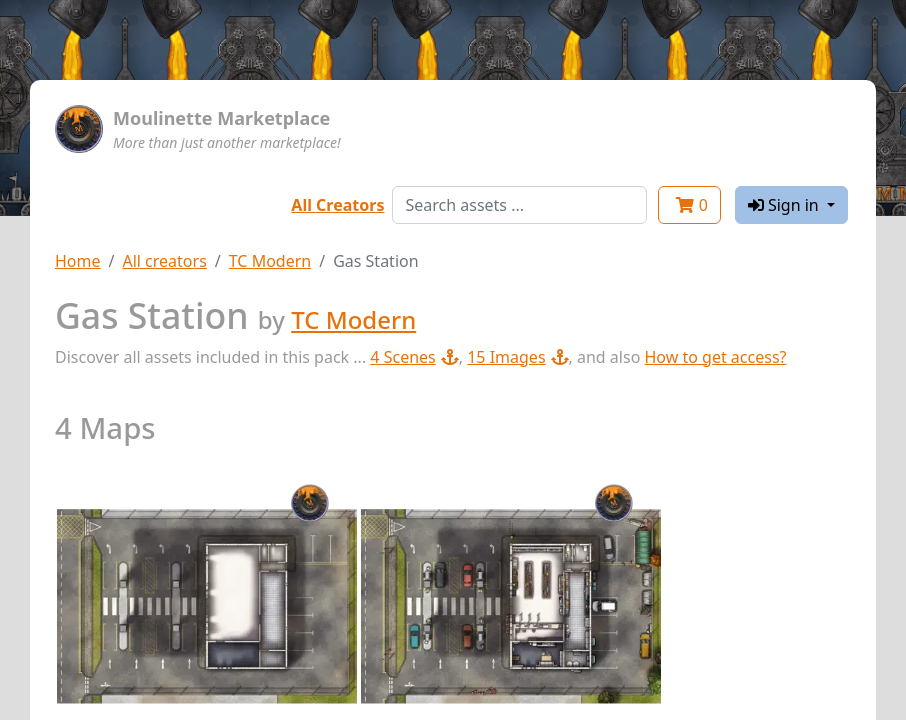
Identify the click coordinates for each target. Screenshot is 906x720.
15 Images (517, 357)
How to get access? (715, 357)
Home (78, 261)
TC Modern (270, 261)
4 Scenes (414, 357)
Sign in (785, 205)
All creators (164, 261)
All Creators (337, 205)
